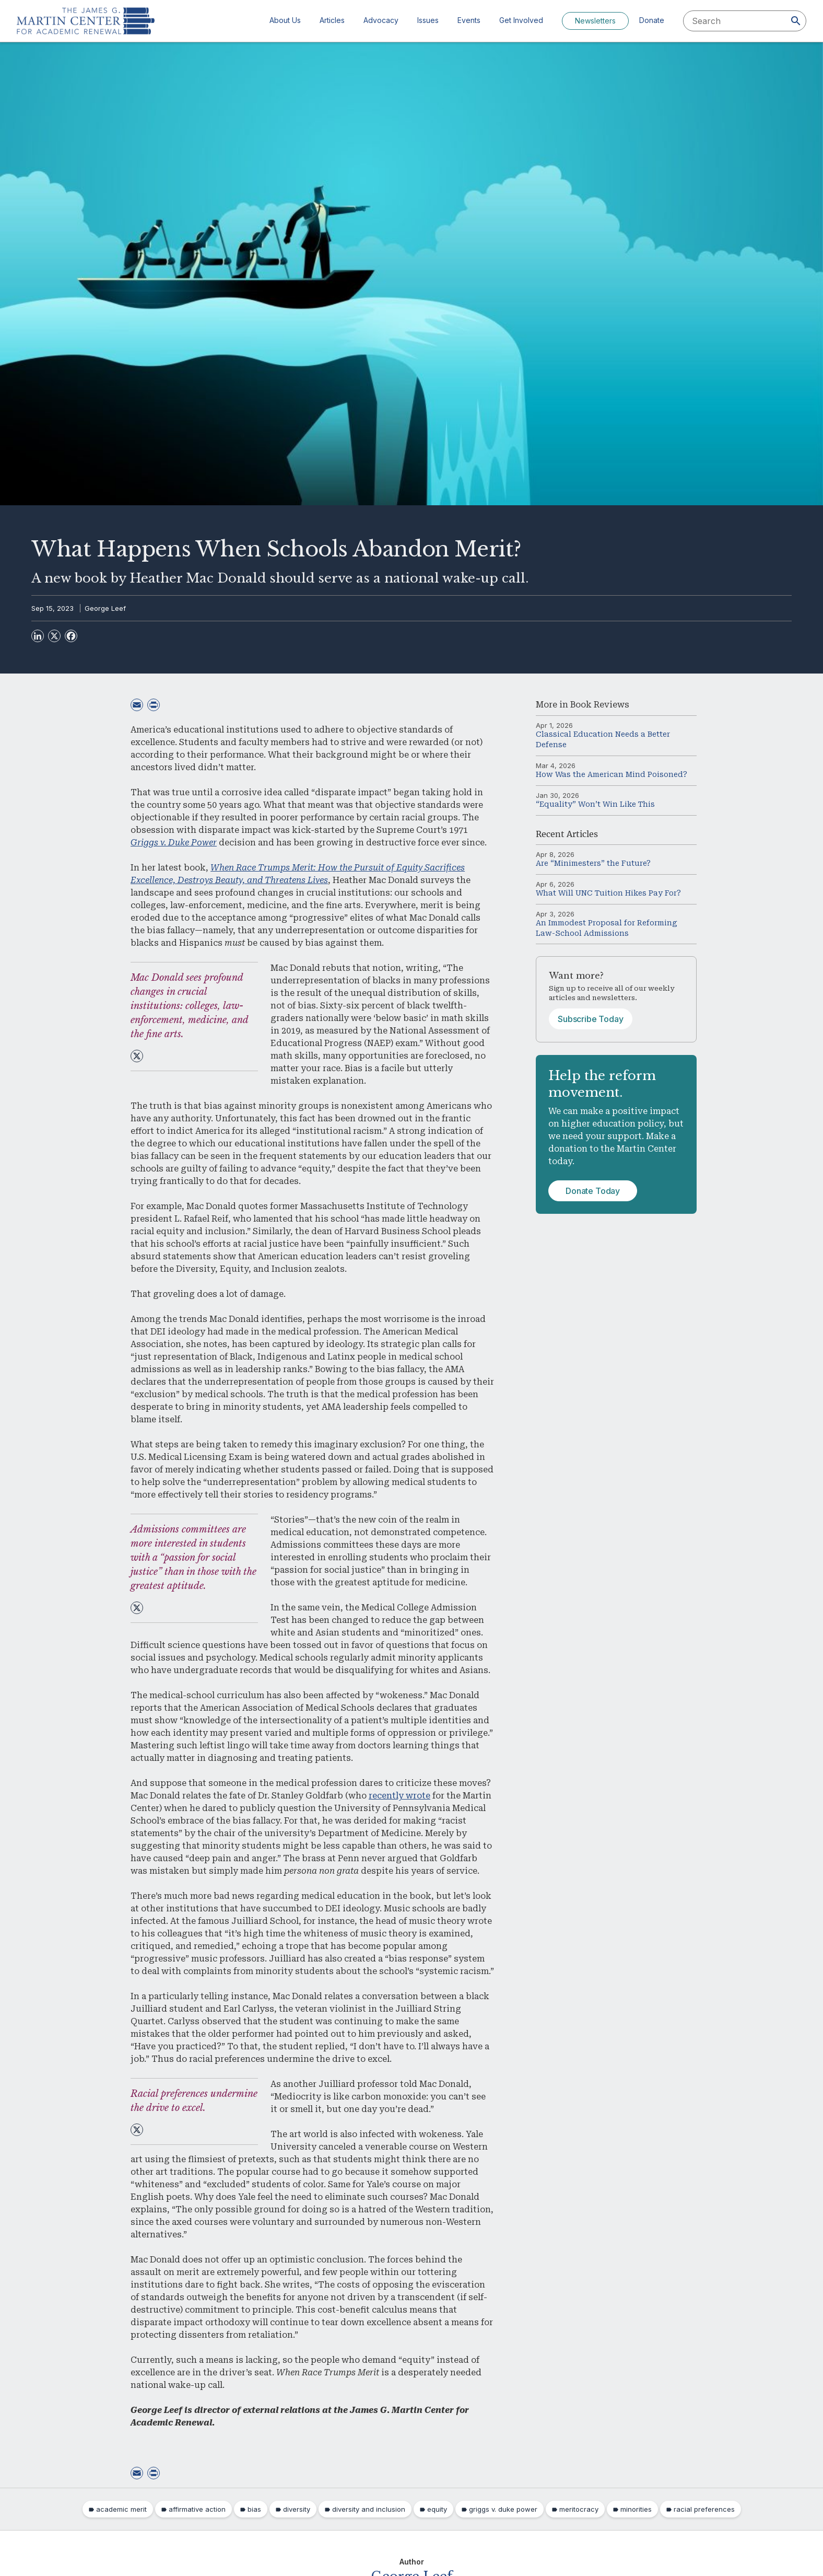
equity (437, 2509)
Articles (332, 20)
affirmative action (197, 2509)
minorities (636, 2509)
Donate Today (593, 1191)
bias (254, 2509)
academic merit (121, 2509)
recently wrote (399, 1796)
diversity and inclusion (368, 2509)
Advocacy (380, 20)
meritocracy (578, 2509)
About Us (285, 20)
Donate (651, 20)
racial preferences (704, 2509)
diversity (296, 2509)
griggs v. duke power (503, 2509)
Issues (428, 20)
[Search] (795, 20)
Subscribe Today (591, 1019)
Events (468, 20)
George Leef (105, 608)
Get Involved (521, 20)
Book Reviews (599, 705)
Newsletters (595, 20)
